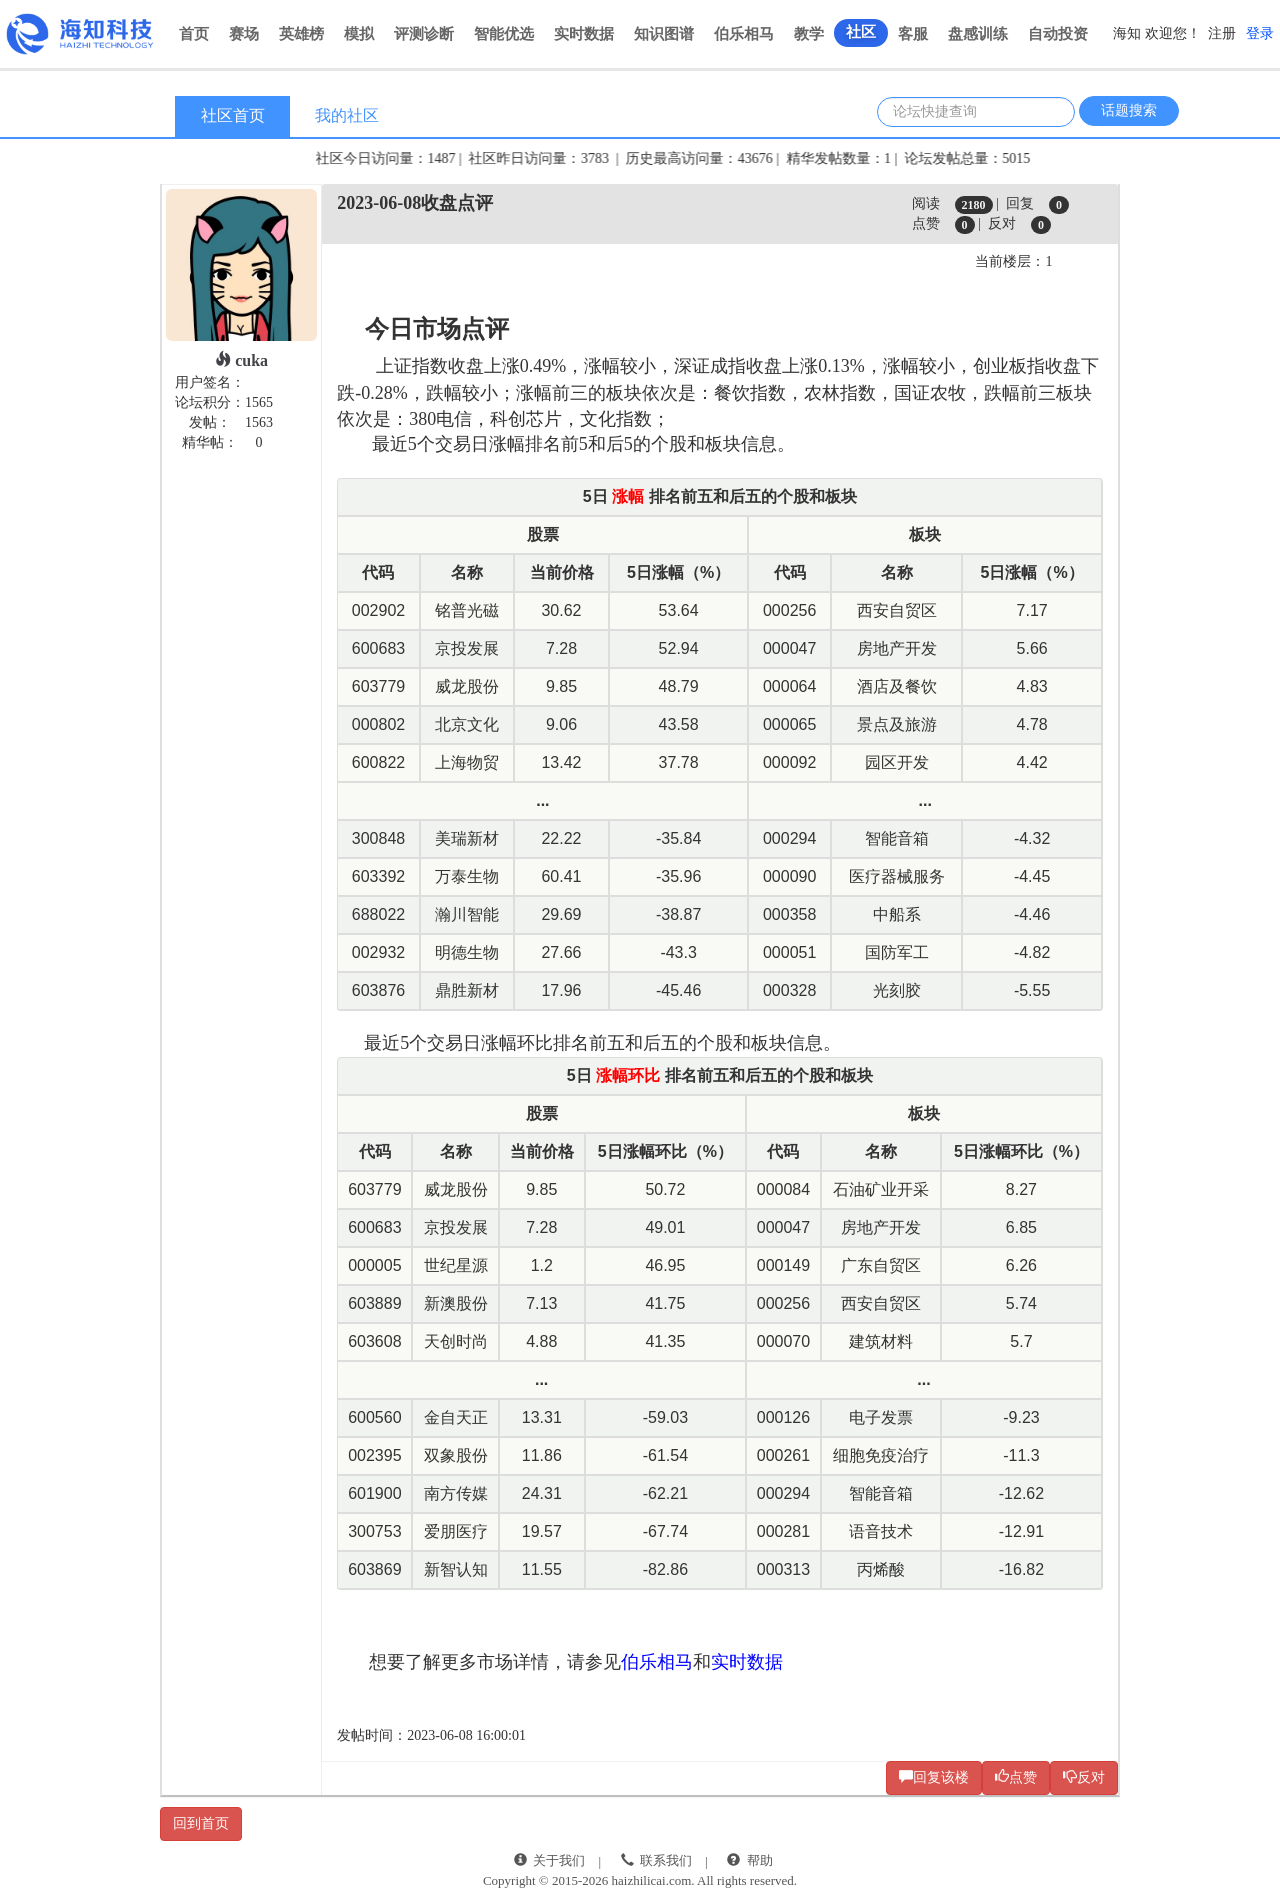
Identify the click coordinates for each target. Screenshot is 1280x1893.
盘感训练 (978, 34)
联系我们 (666, 1860)
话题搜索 (1129, 110)
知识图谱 (664, 34)
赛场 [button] (244, 34)
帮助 (760, 1860)
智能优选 (504, 34)
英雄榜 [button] (301, 34)
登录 (1260, 33)
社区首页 (233, 115)
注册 (1222, 33)
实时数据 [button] (584, 34)
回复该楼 (934, 1777)
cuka (241, 360)
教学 (809, 34)
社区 (861, 32)
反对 (1084, 1777)
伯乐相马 (744, 34)
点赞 (1016, 1777)
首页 (194, 34)
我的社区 (347, 115)
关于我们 (559, 1860)
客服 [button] (913, 34)
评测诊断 (424, 34)
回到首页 (201, 1823)
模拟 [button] (359, 34)
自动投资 (1058, 34)
